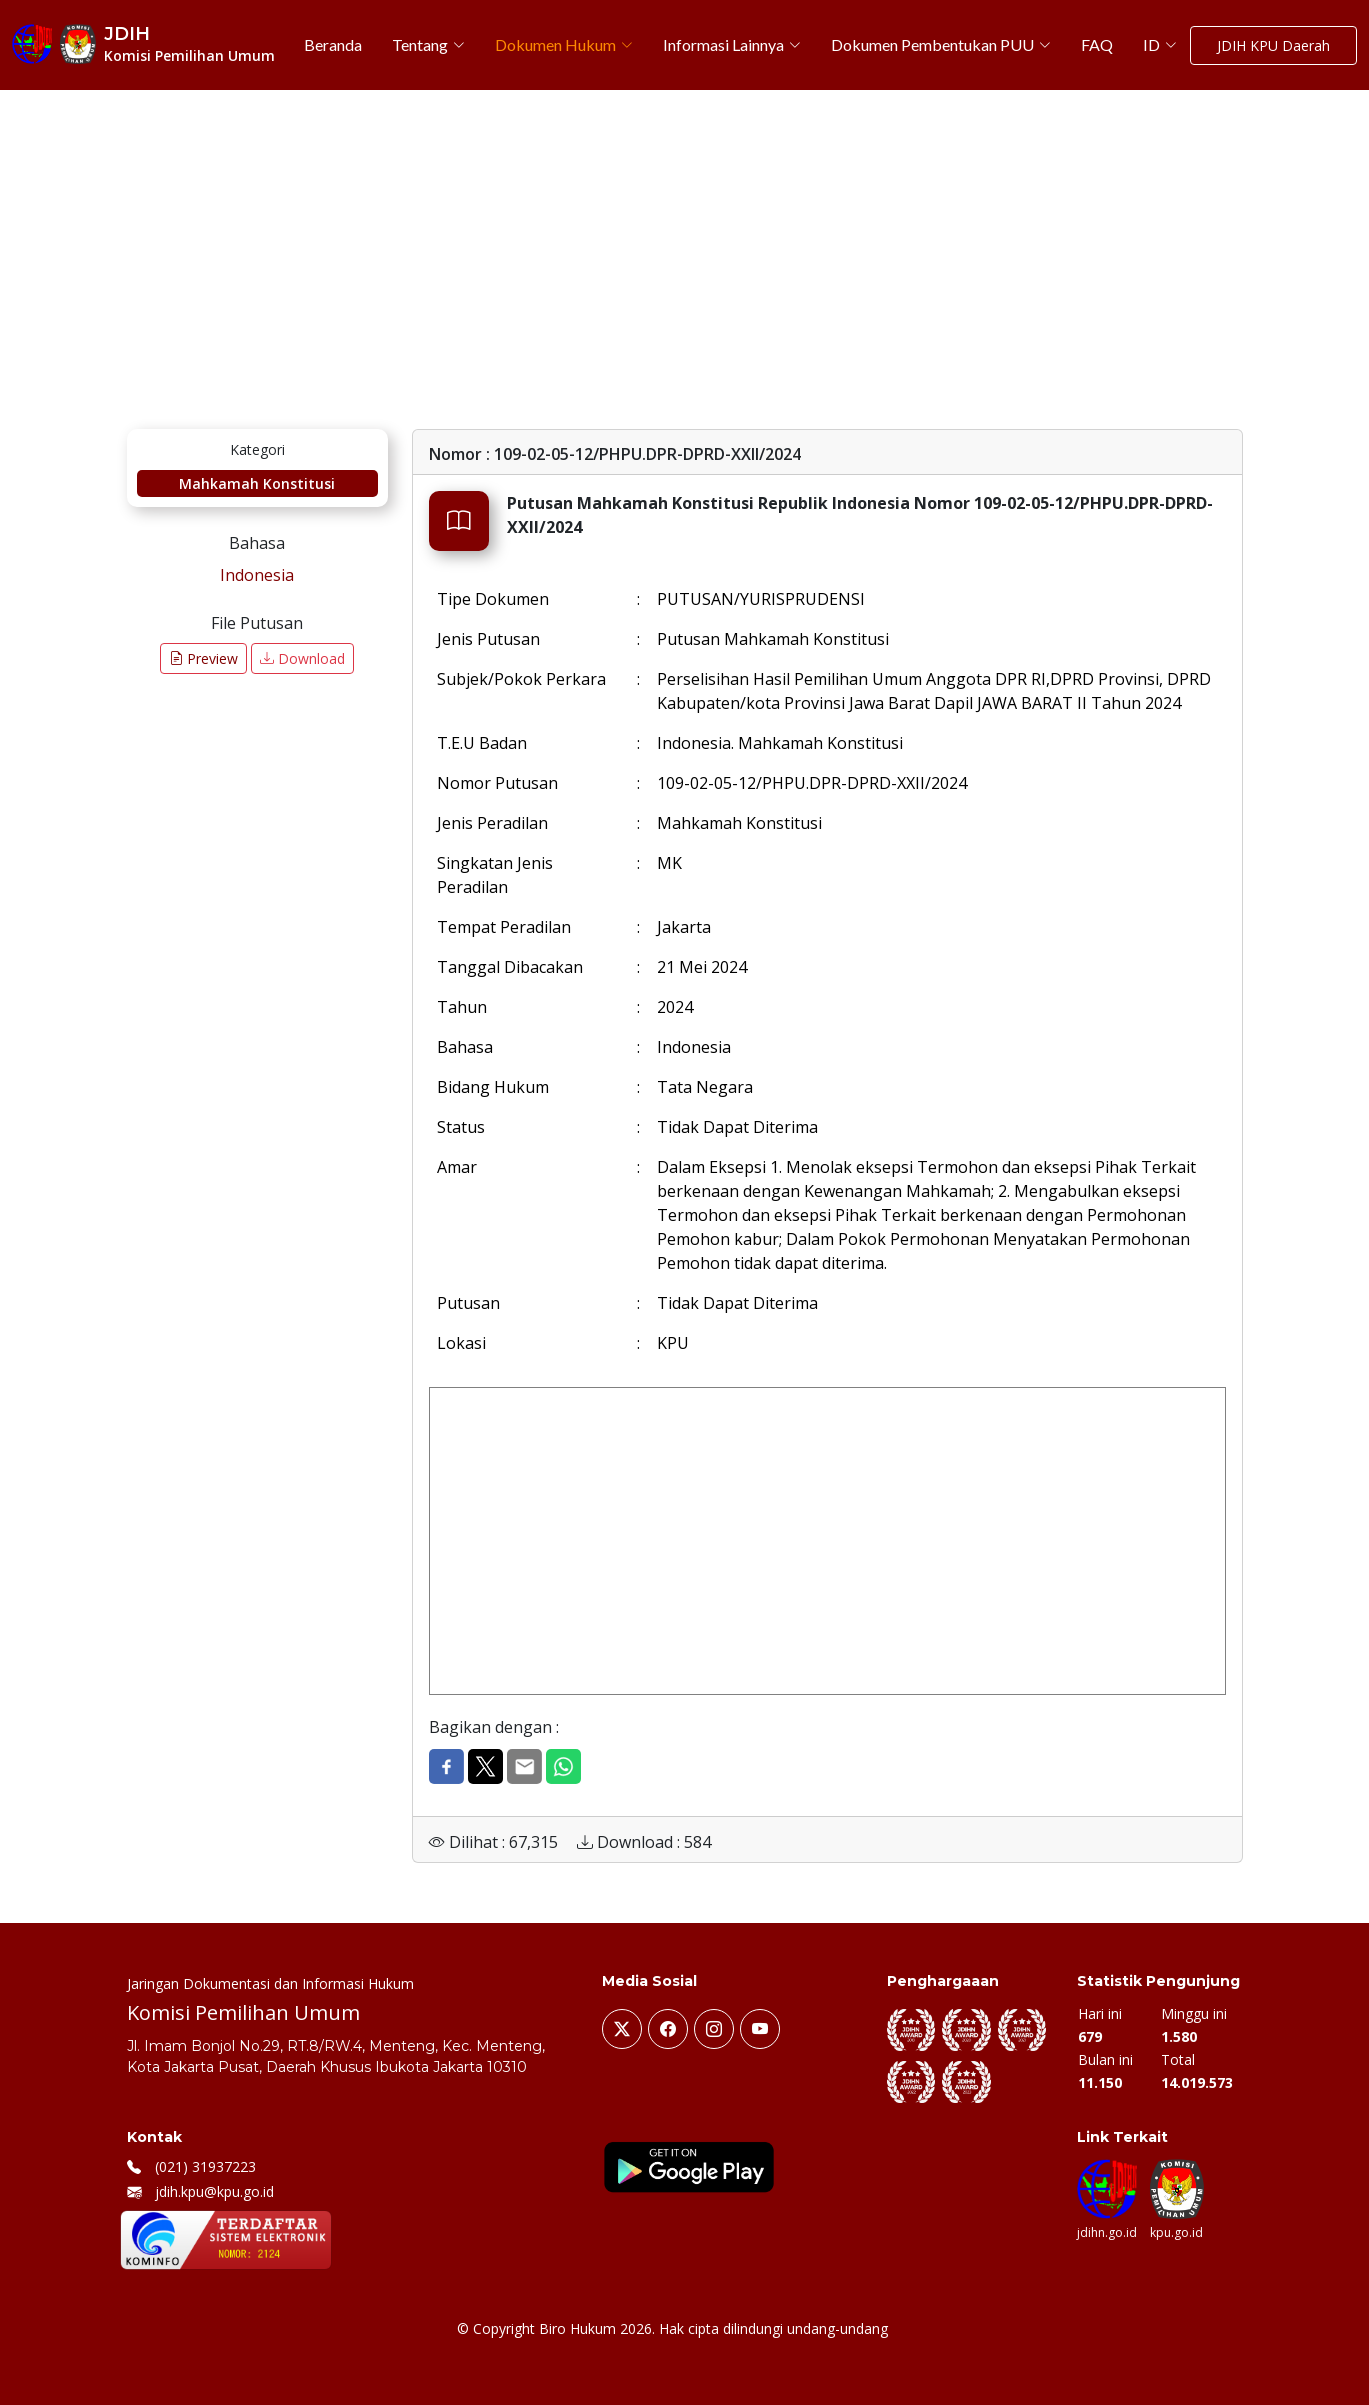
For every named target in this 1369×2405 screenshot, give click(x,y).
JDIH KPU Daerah (1273, 45)
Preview (203, 658)
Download (302, 658)
